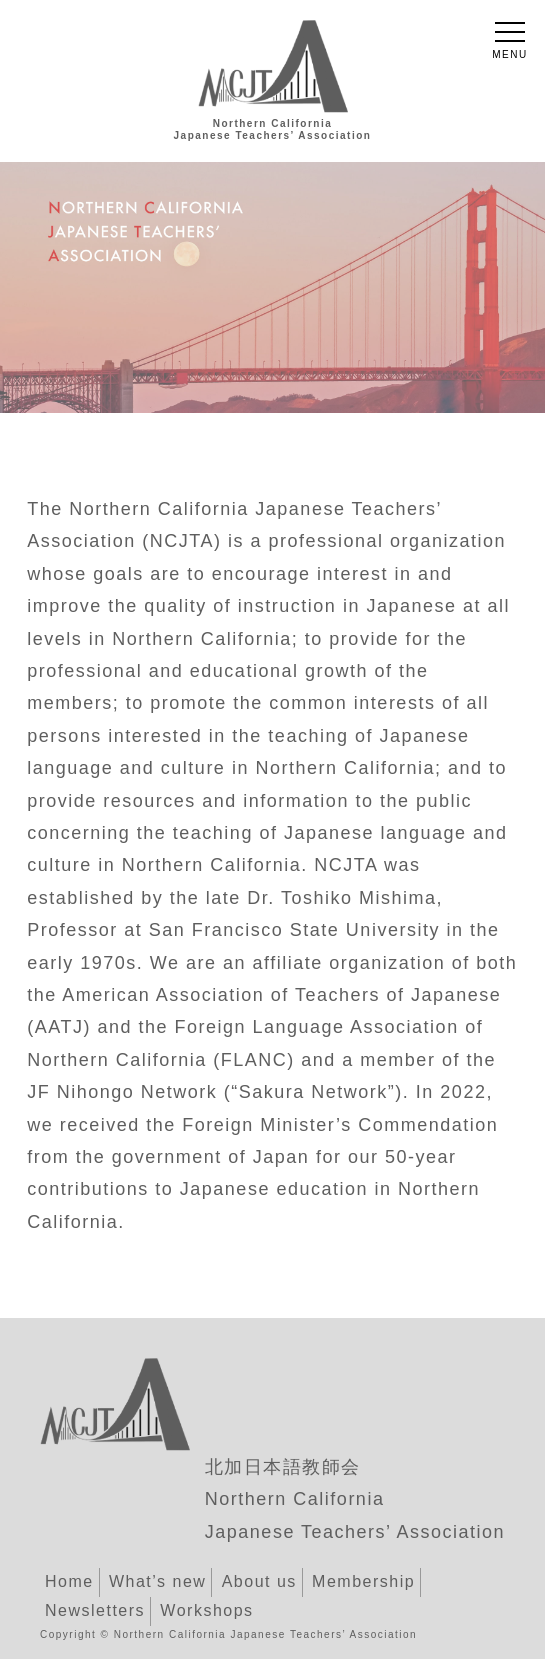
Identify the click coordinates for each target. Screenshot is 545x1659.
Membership (363, 1581)
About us (259, 1581)
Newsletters (95, 1610)
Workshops (206, 1610)
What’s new (157, 1581)
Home (69, 1581)
